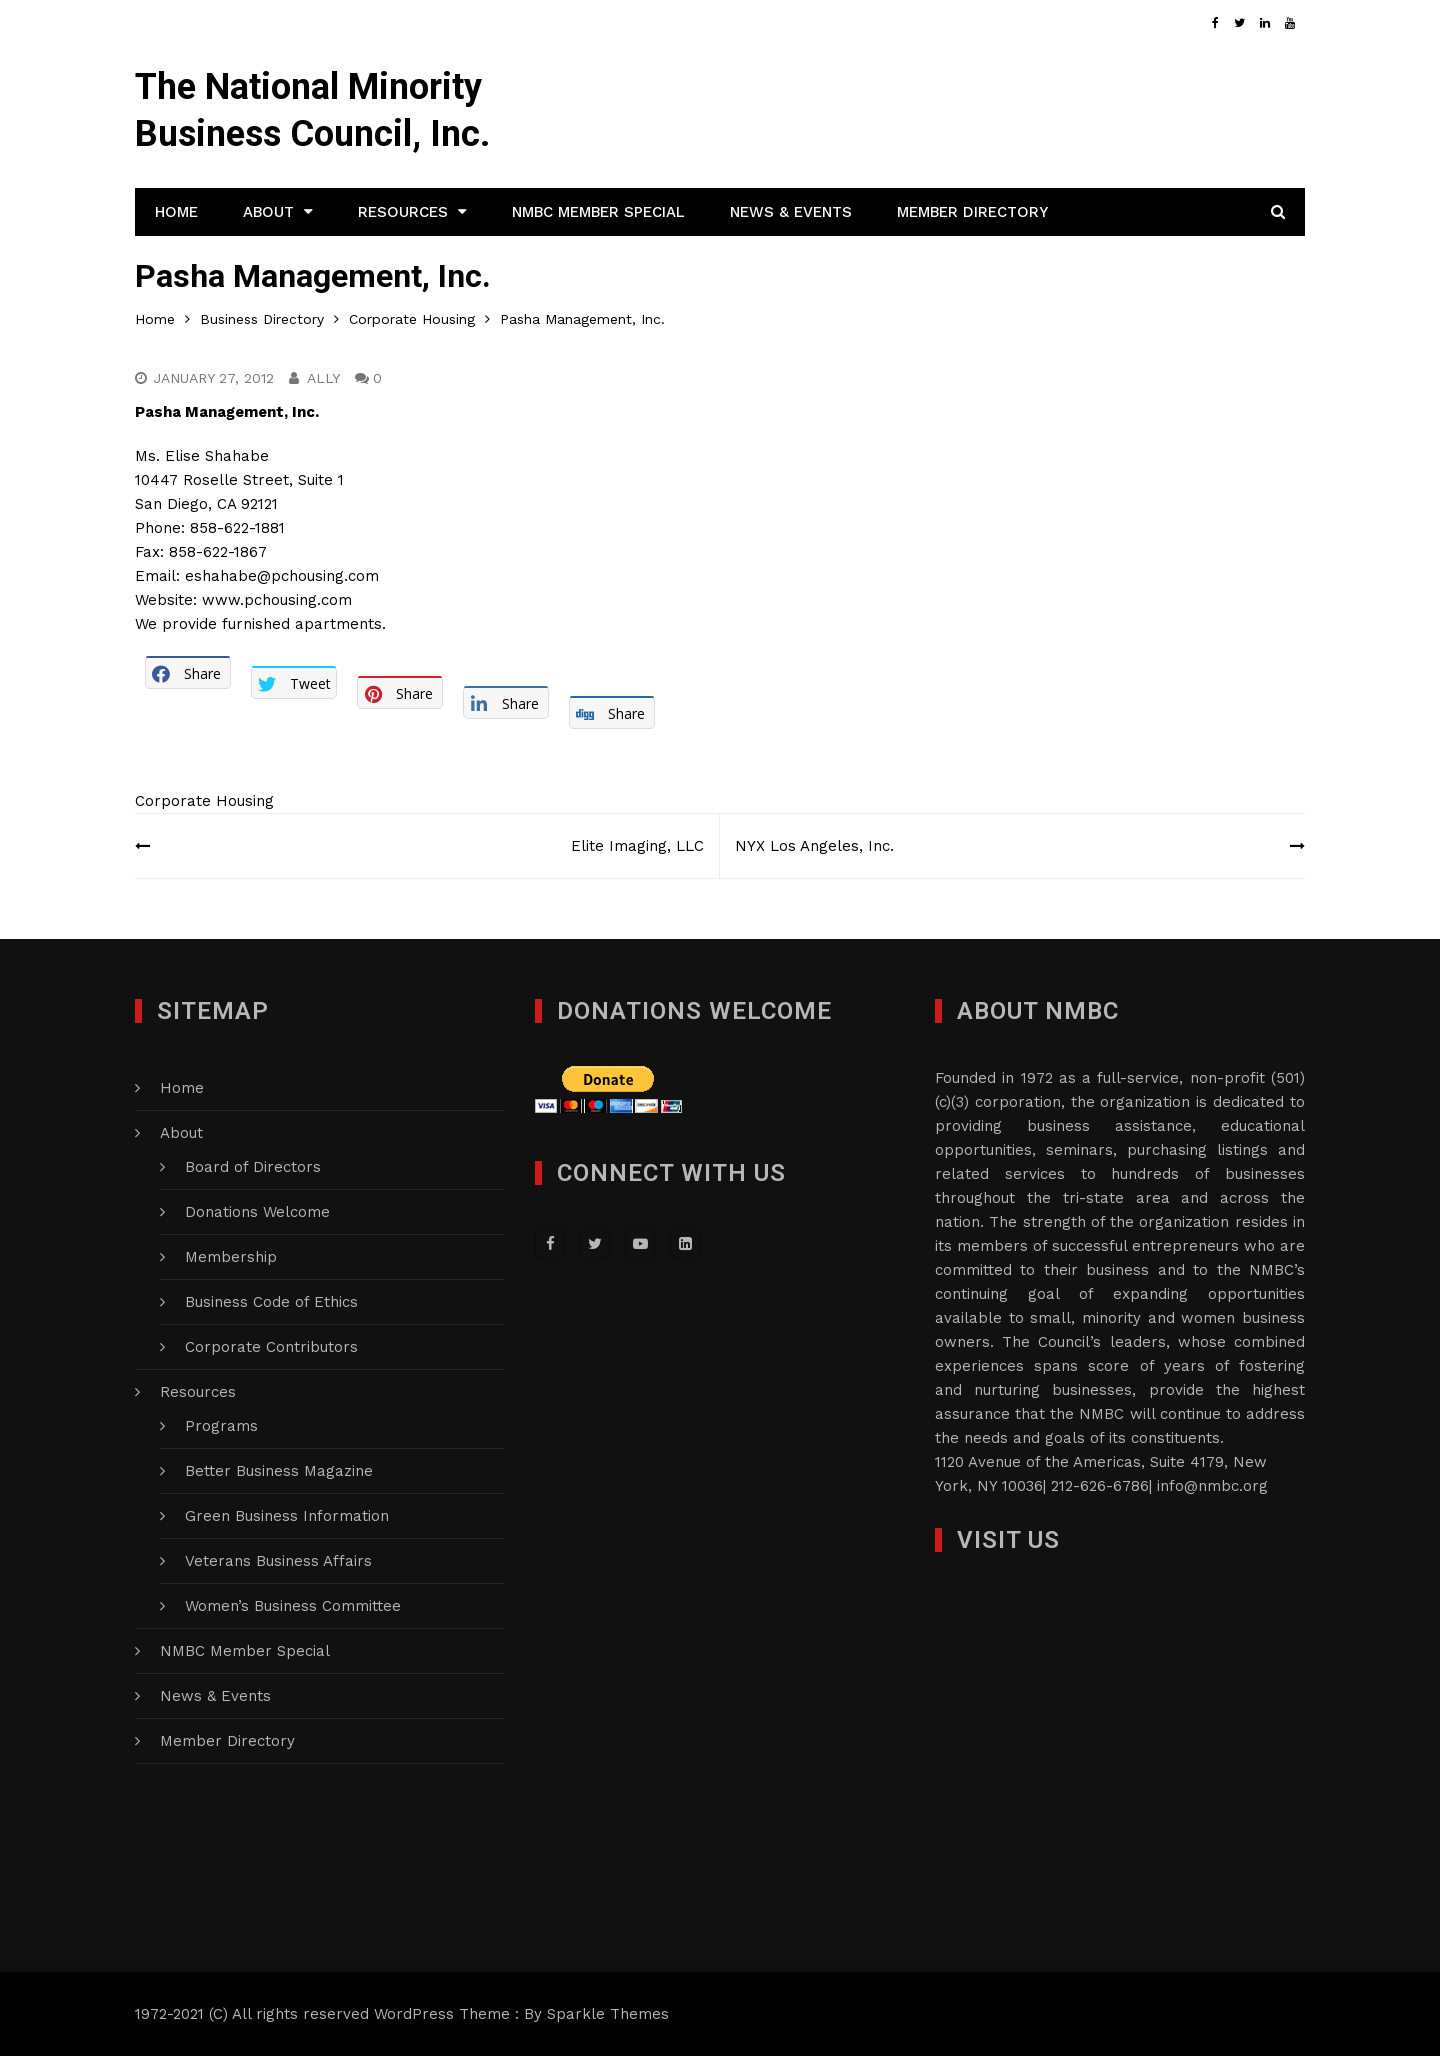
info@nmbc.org (1212, 1486)
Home (176, 212)
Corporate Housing (204, 801)
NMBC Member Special (598, 212)
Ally (323, 378)
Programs (221, 1426)
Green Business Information (287, 1516)
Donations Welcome (257, 1212)
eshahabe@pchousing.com (282, 576)
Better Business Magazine (279, 1471)
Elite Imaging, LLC (637, 846)
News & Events (791, 212)
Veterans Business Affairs (278, 1561)
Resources (403, 212)
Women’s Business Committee (293, 1606)
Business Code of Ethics (271, 1302)
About (268, 212)
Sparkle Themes (608, 2014)
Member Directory (972, 212)
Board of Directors (253, 1167)
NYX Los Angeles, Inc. (814, 846)
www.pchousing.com (277, 600)
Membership (231, 1257)
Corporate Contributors (271, 1347)
